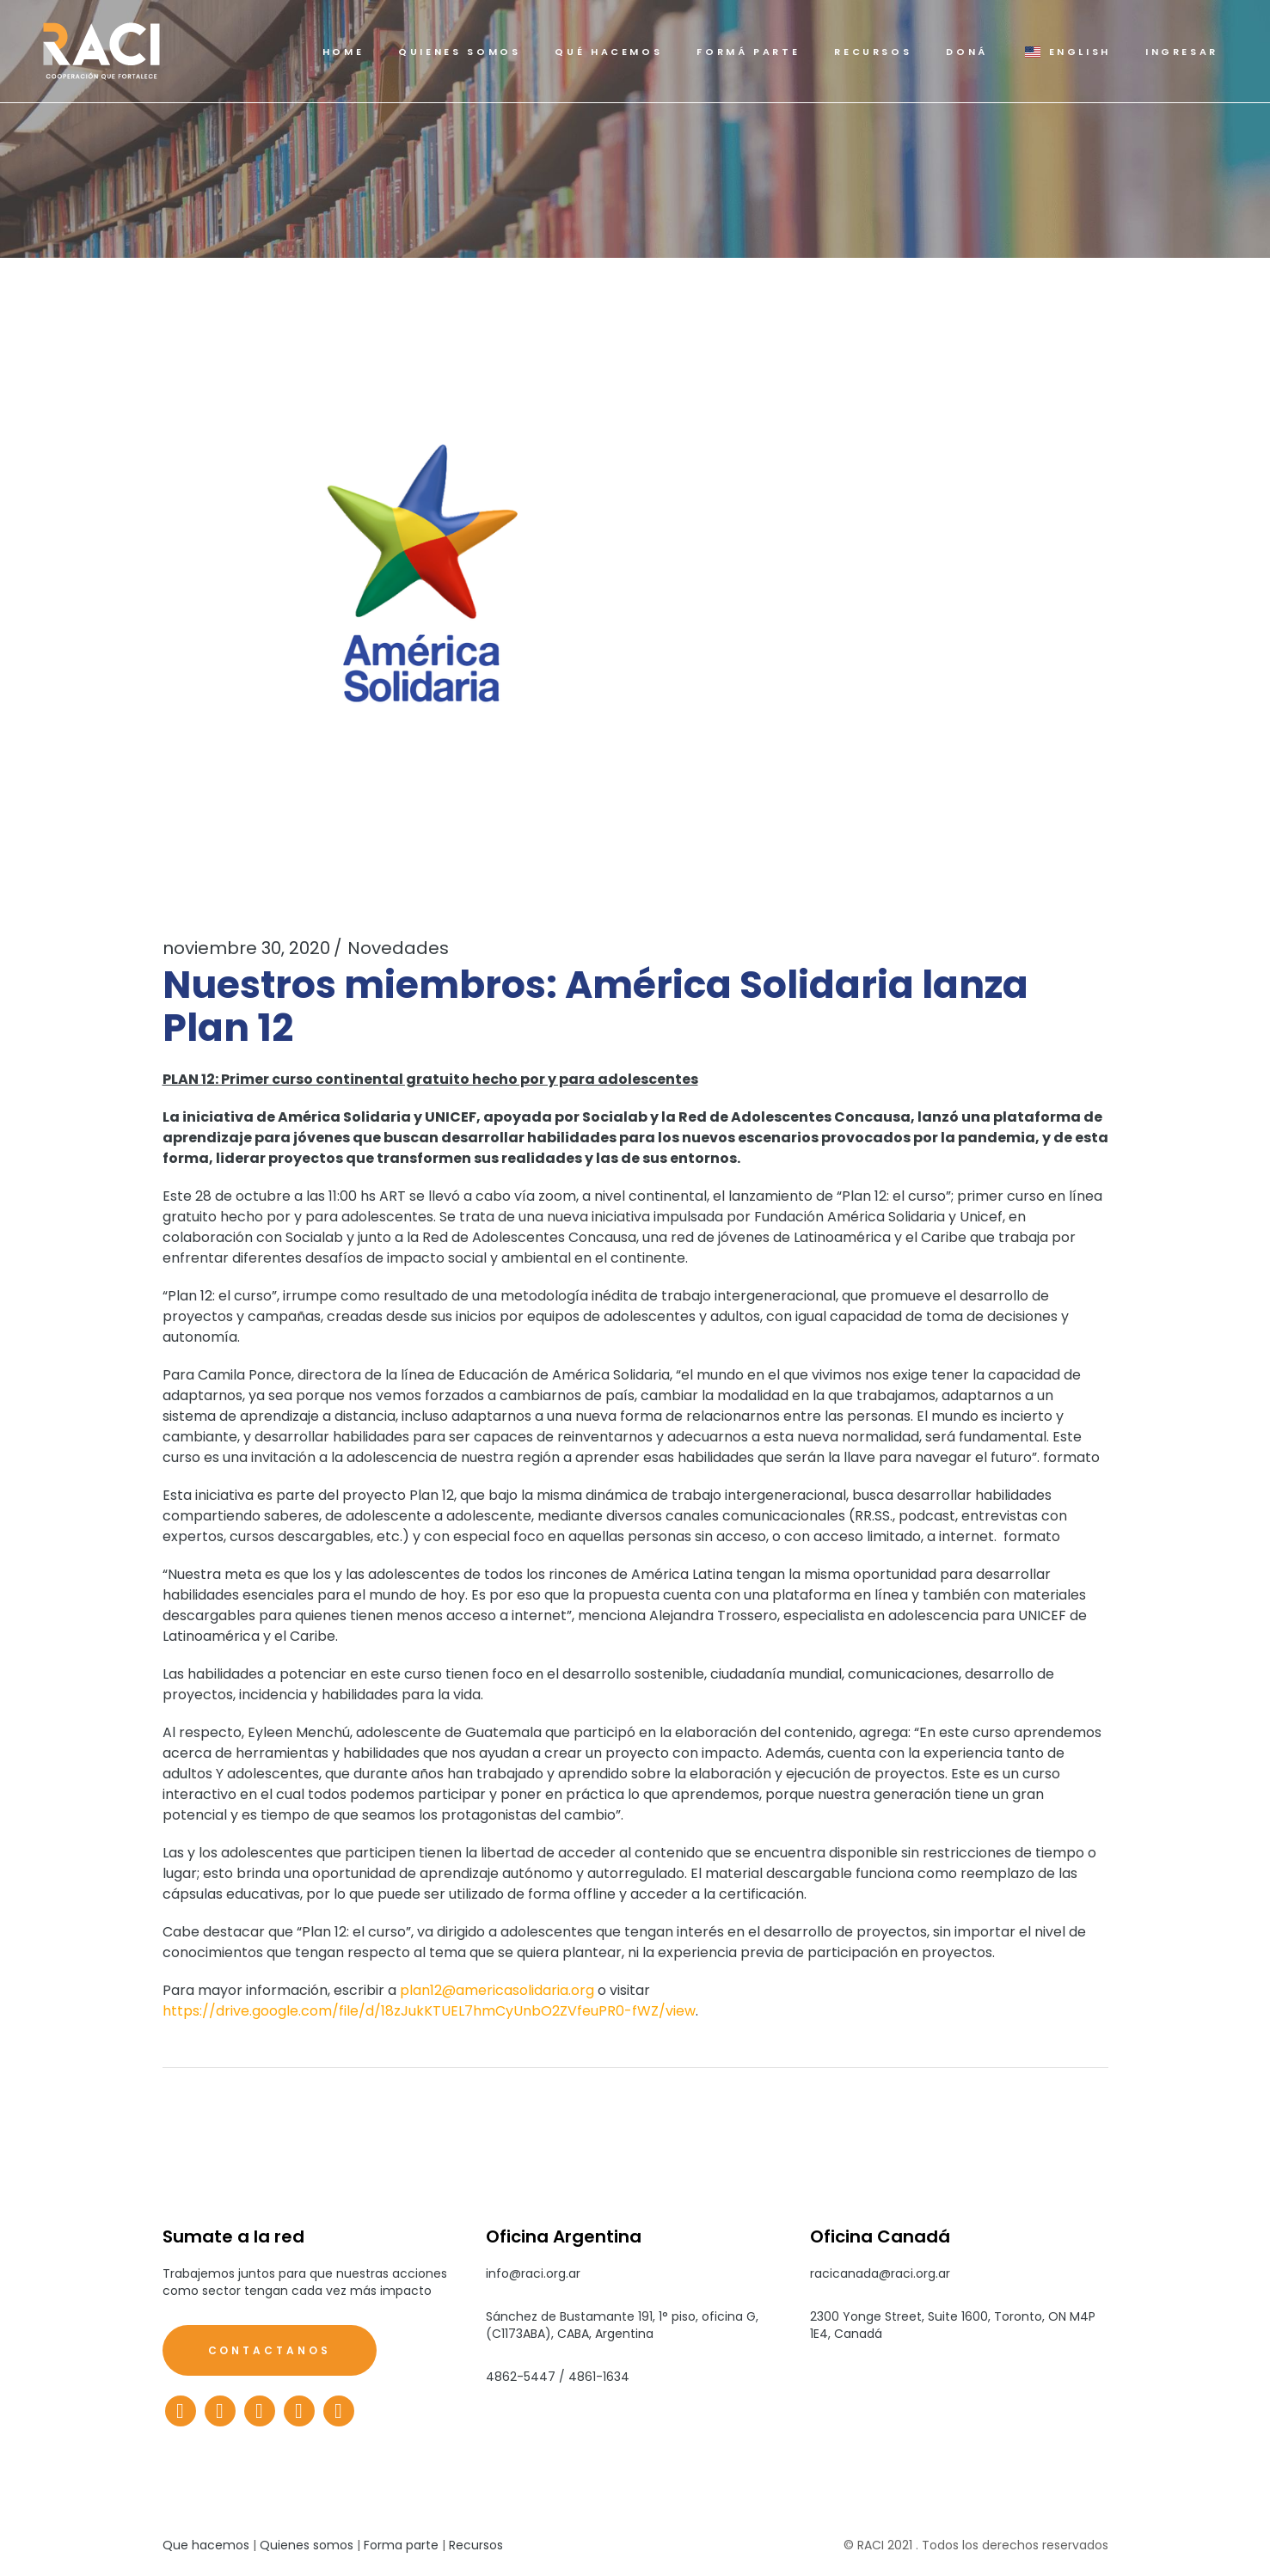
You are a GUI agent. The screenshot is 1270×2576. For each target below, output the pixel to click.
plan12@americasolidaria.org (497, 1990)
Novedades (398, 948)
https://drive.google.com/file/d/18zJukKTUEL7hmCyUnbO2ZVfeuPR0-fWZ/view (429, 2011)
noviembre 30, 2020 (246, 948)
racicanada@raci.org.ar (880, 2273)
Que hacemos (206, 2545)
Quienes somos (306, 2545)
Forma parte (401, 2545)
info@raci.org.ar (533, 2273)
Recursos (476, 2545)
